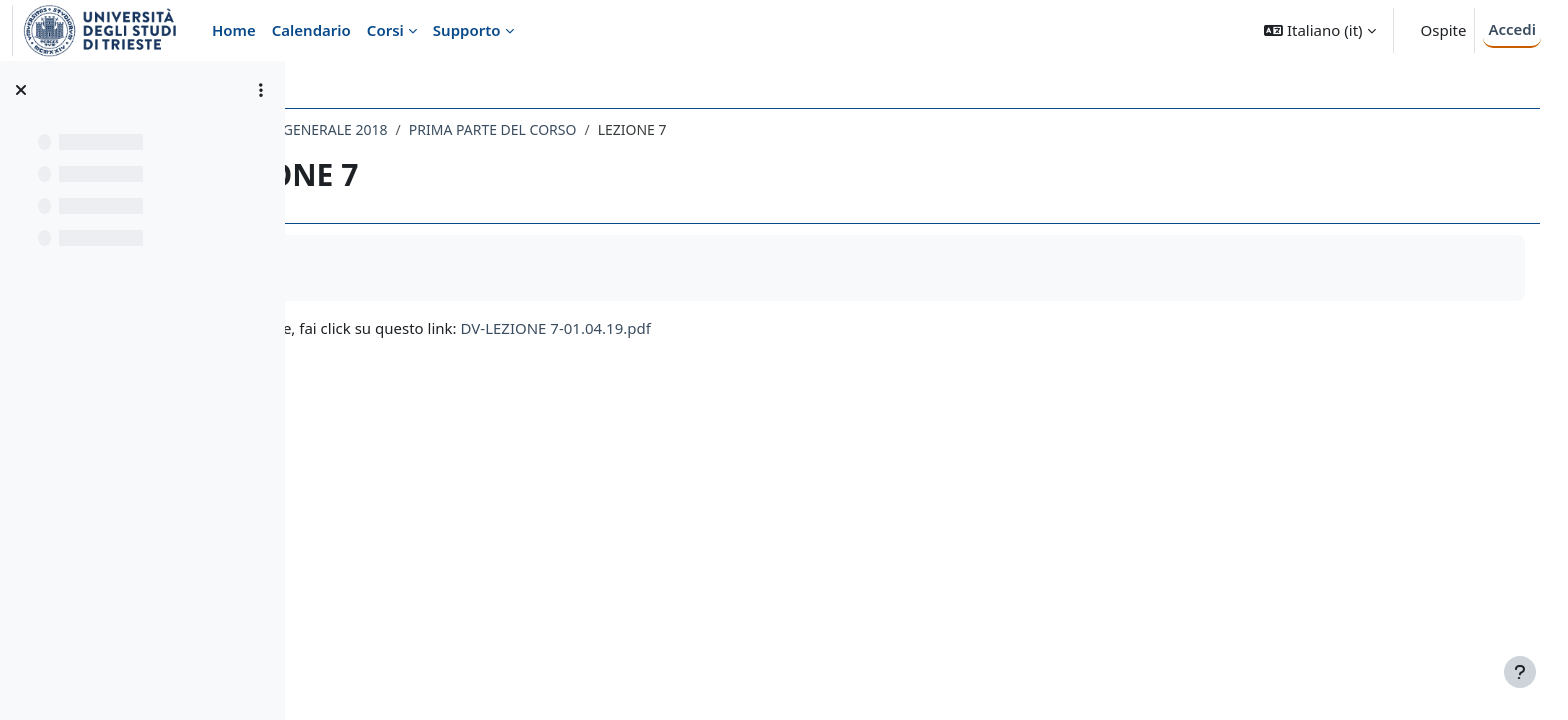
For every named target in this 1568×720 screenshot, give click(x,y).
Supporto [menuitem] (467, 30)
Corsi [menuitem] (385, 30)
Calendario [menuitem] (311, 30)
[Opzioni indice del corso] (261, 90)
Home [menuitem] (234, 30)
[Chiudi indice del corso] (21, 90)
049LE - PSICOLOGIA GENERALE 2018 (445, 129)
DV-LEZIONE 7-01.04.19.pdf (734, 328)
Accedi (1512, 29)
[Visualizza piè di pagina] (1520, 672)
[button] (1319, 30)
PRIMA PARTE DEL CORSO (671, 129)
